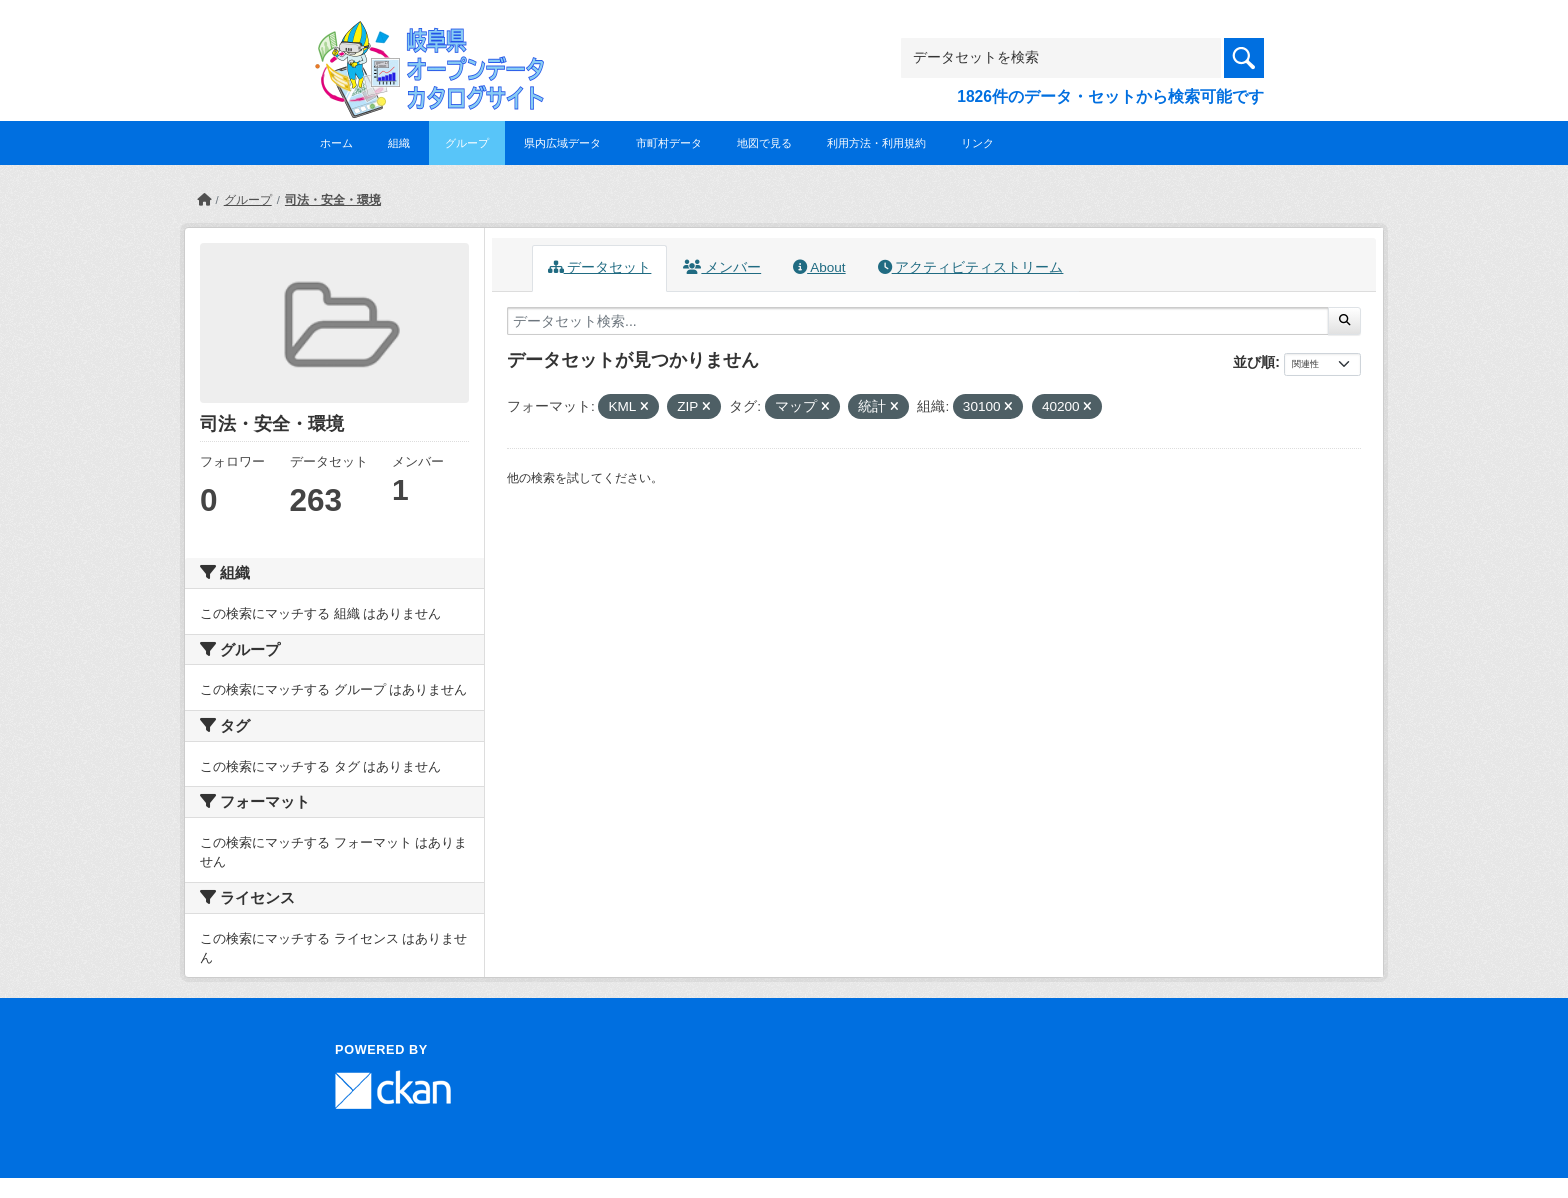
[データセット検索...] (918, 321)
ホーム (336, 143)
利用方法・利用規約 (876, 143)
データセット (600, 267)
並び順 (1254, 362)
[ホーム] (204, 200)
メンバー (722, 267)
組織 (399, 143)
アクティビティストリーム (971, 267)
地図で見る (764, 143)
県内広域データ (562, 143)
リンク (977, 143)
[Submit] (1344, 321)
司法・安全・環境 (333, 200)
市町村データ (669, 143)
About (819, 267)
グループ (467, 143)
